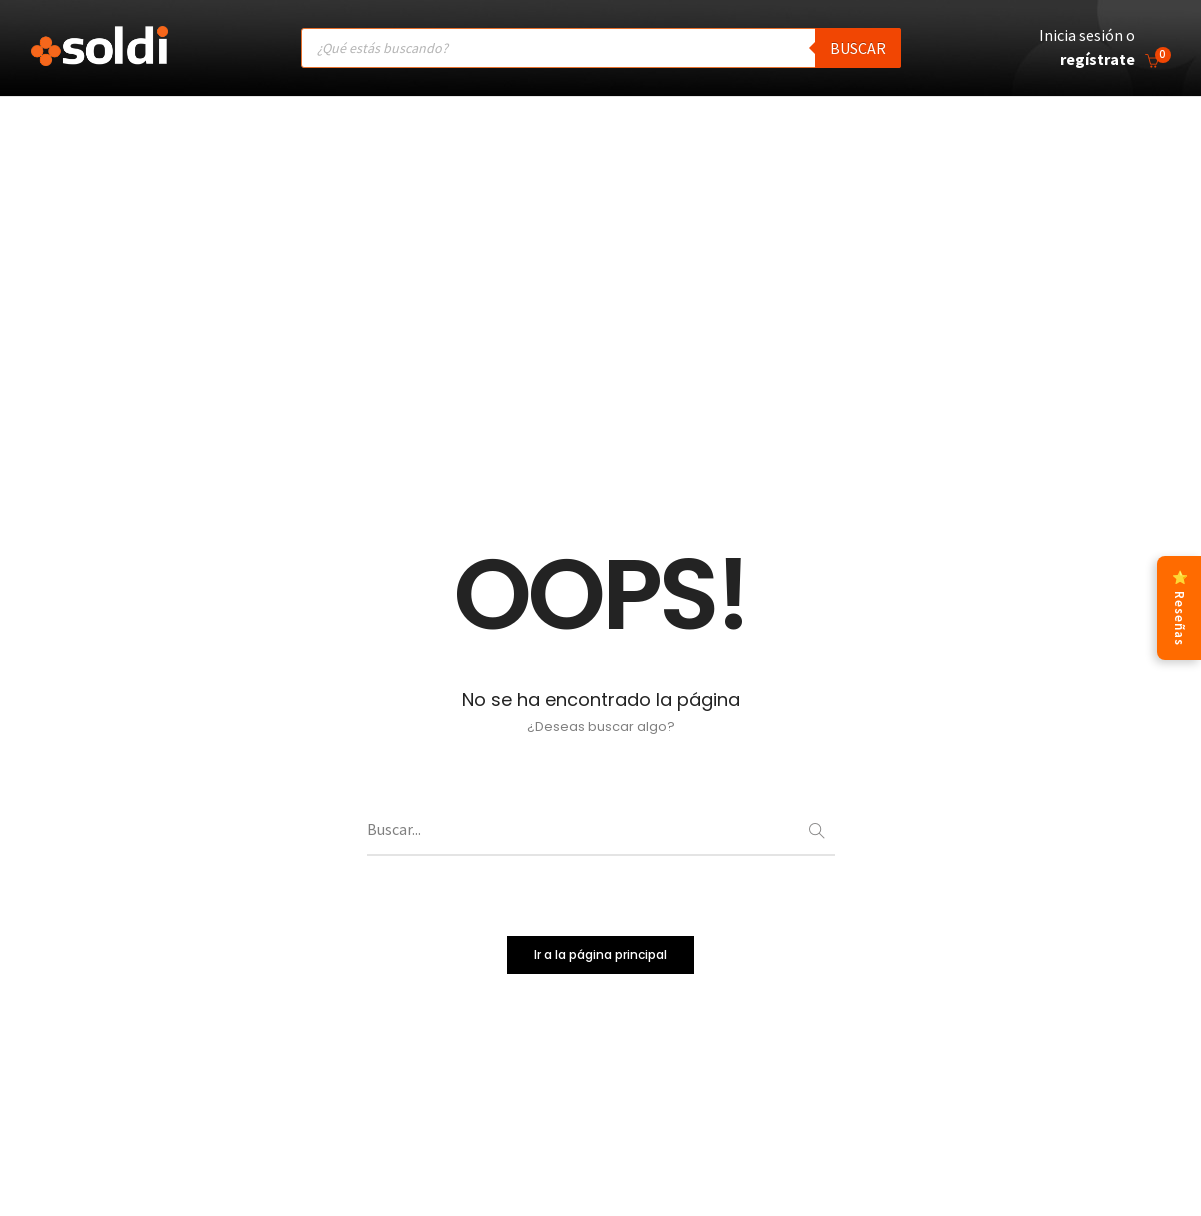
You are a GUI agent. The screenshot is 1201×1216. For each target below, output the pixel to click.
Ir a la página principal (600, 953)
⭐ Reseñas (1179, 608)
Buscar (858, 48)
